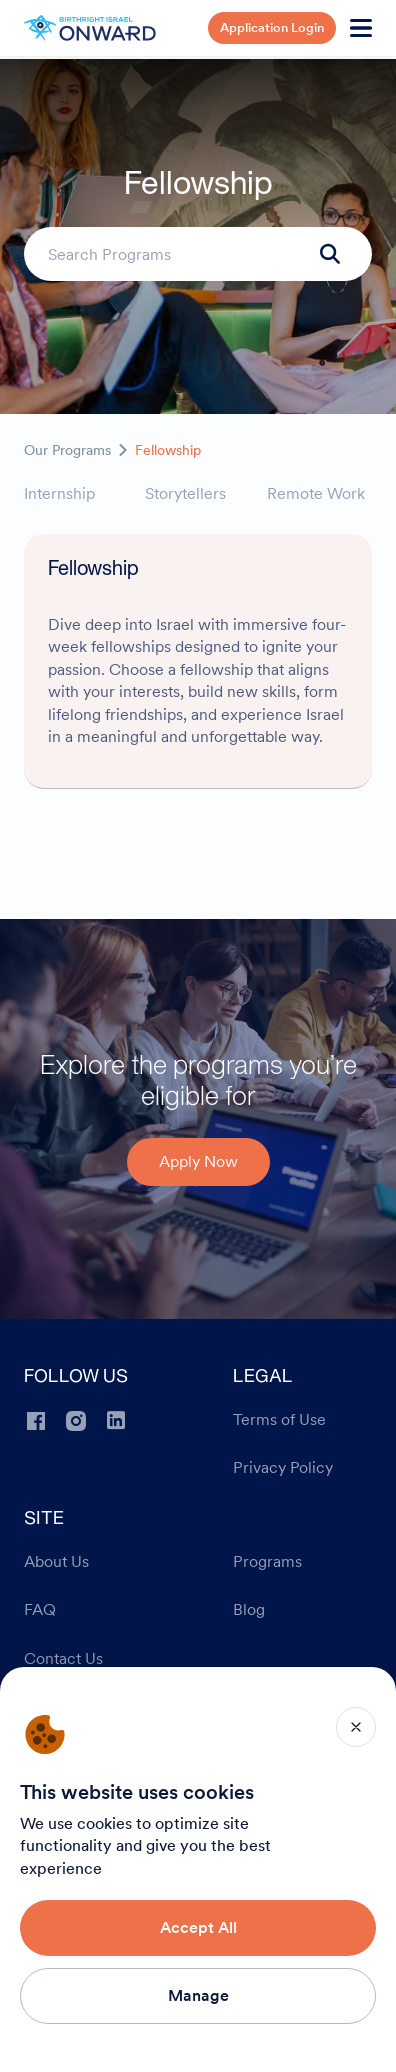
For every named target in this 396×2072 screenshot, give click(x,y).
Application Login (272, 27)
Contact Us (63, 1659)
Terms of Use (279, 1420)
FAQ (40, 1610)
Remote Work (316, 493)
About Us (56, 1562)
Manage (198, 1995)
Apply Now (198, 1161)
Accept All (198, 1927)
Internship (59, 493)
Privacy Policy (283, 1468)
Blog (249, 1610)
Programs (267, 1562)
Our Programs (67, 450)
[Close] (356, 1727)
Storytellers (185, 493)
